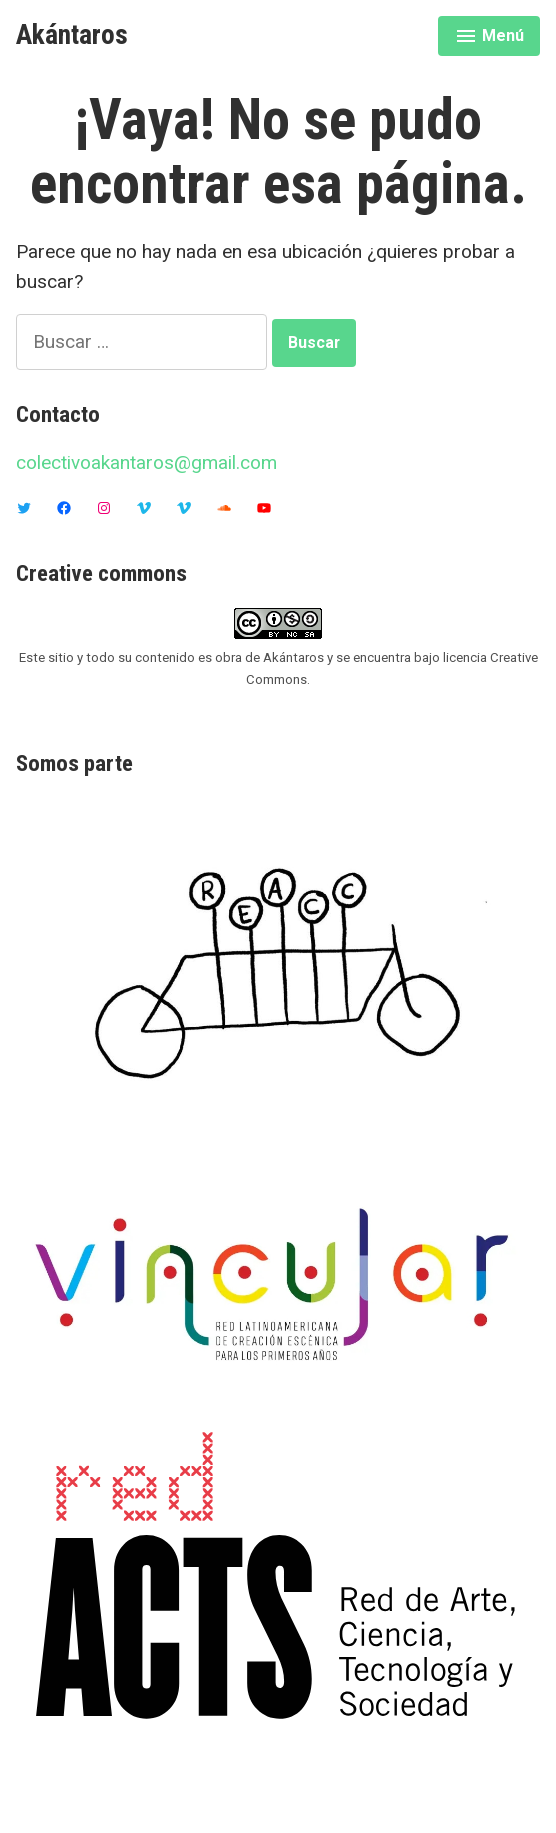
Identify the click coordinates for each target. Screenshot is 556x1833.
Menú (492, 39)
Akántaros (72, 35)
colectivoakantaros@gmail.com (146, 462)
